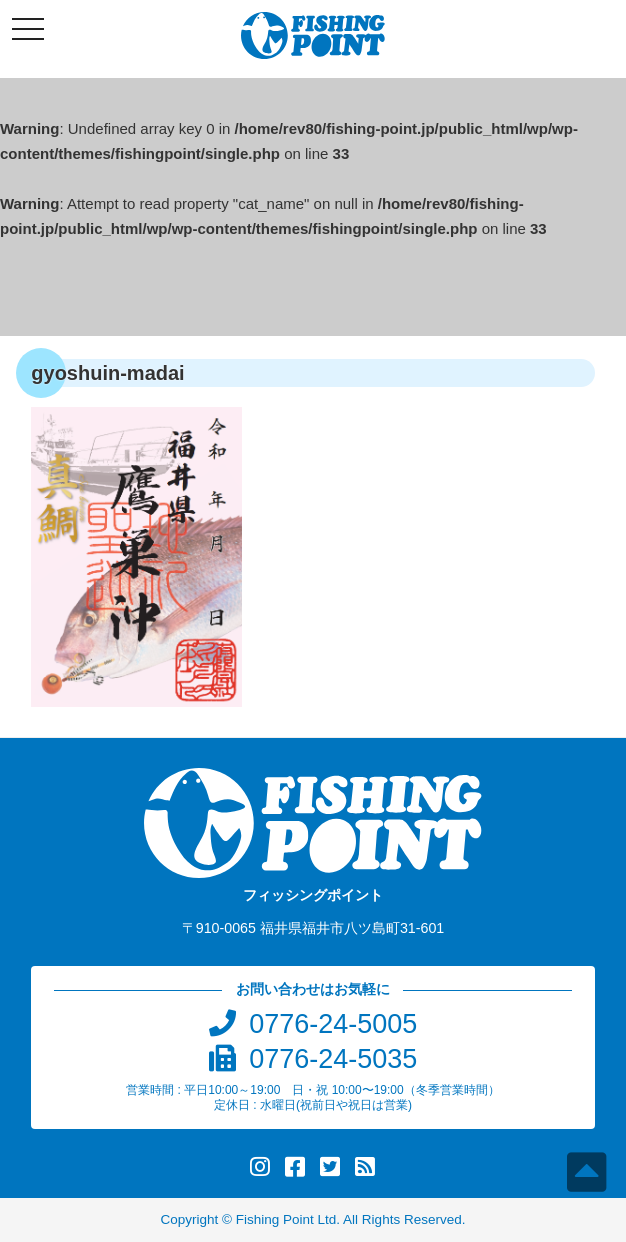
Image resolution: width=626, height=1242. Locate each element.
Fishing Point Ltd (286, 1219)
